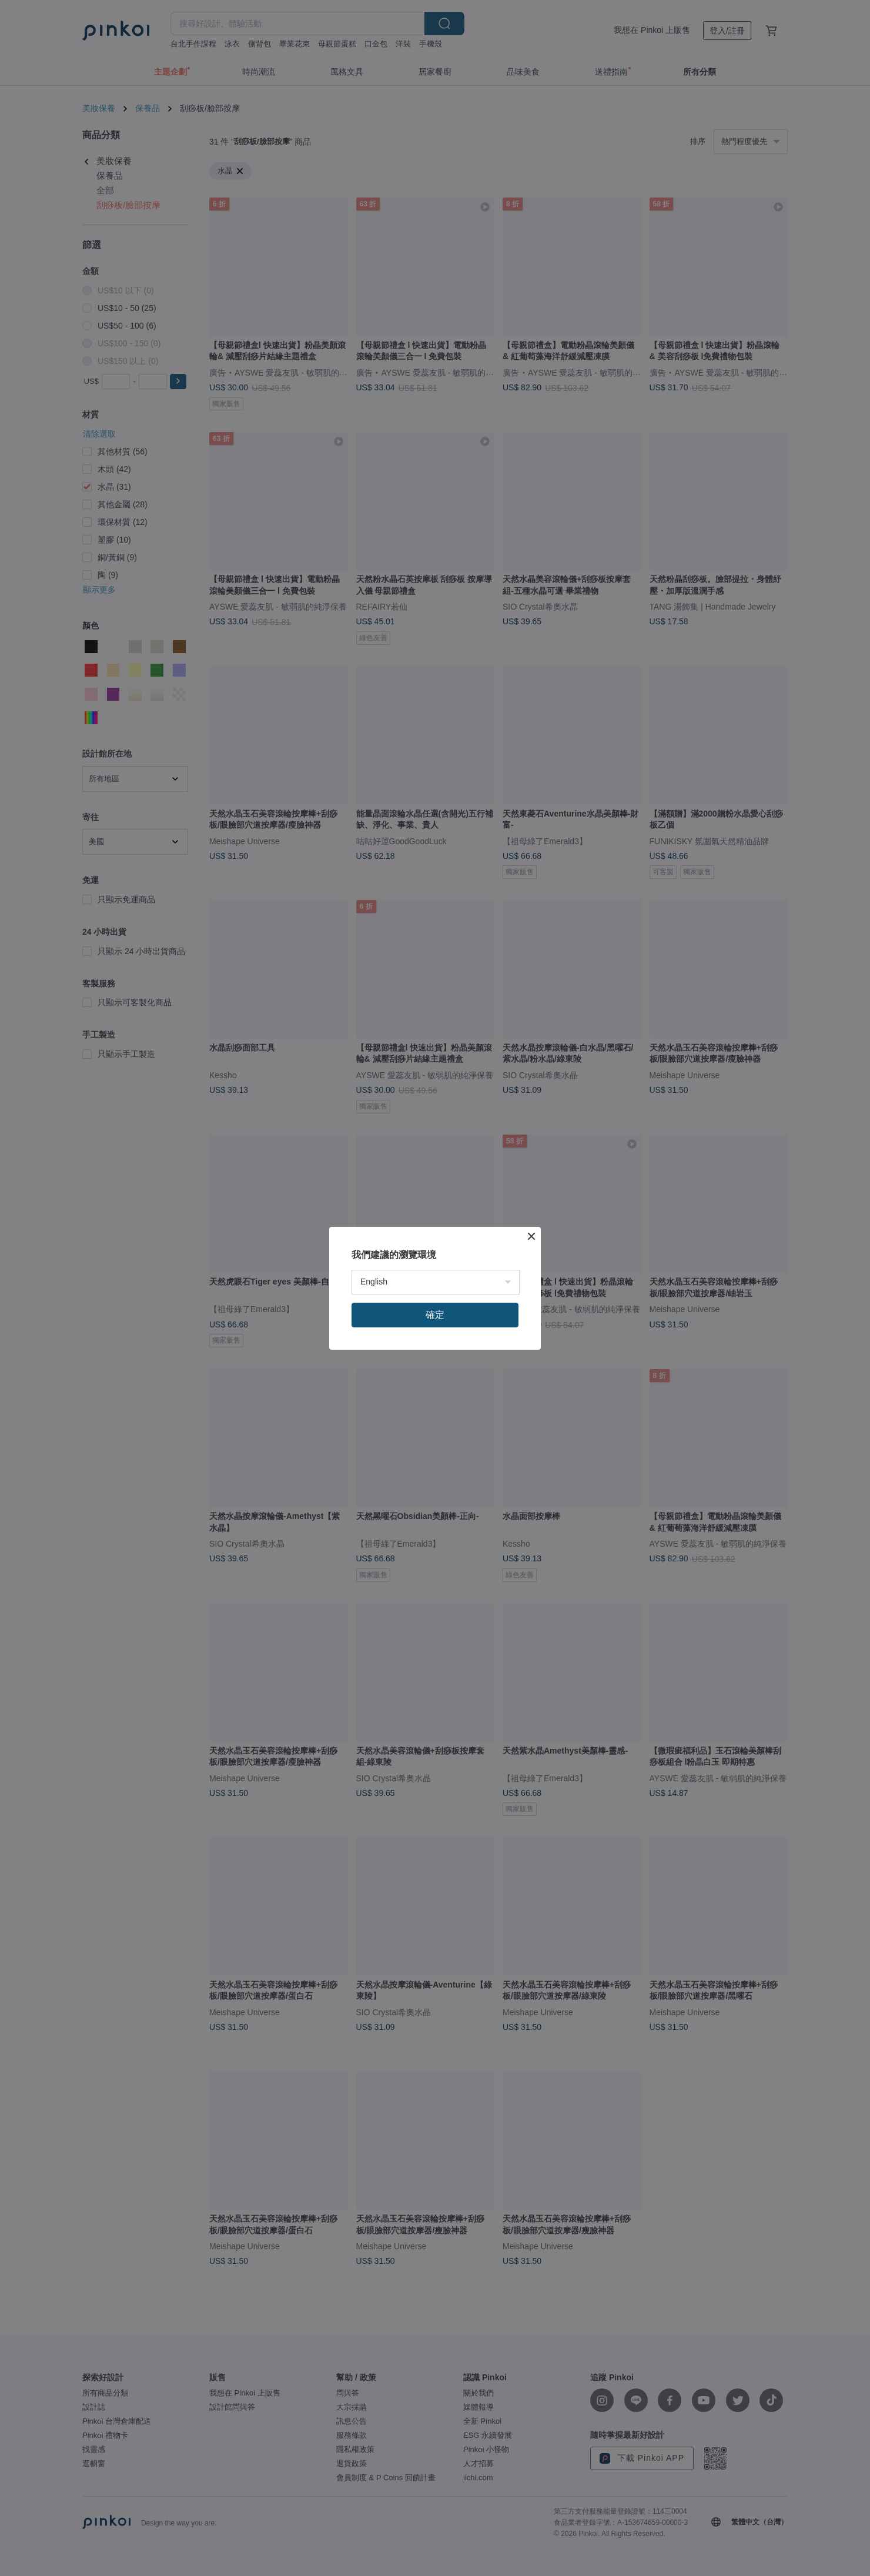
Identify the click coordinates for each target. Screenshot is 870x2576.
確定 (435, 1315)
